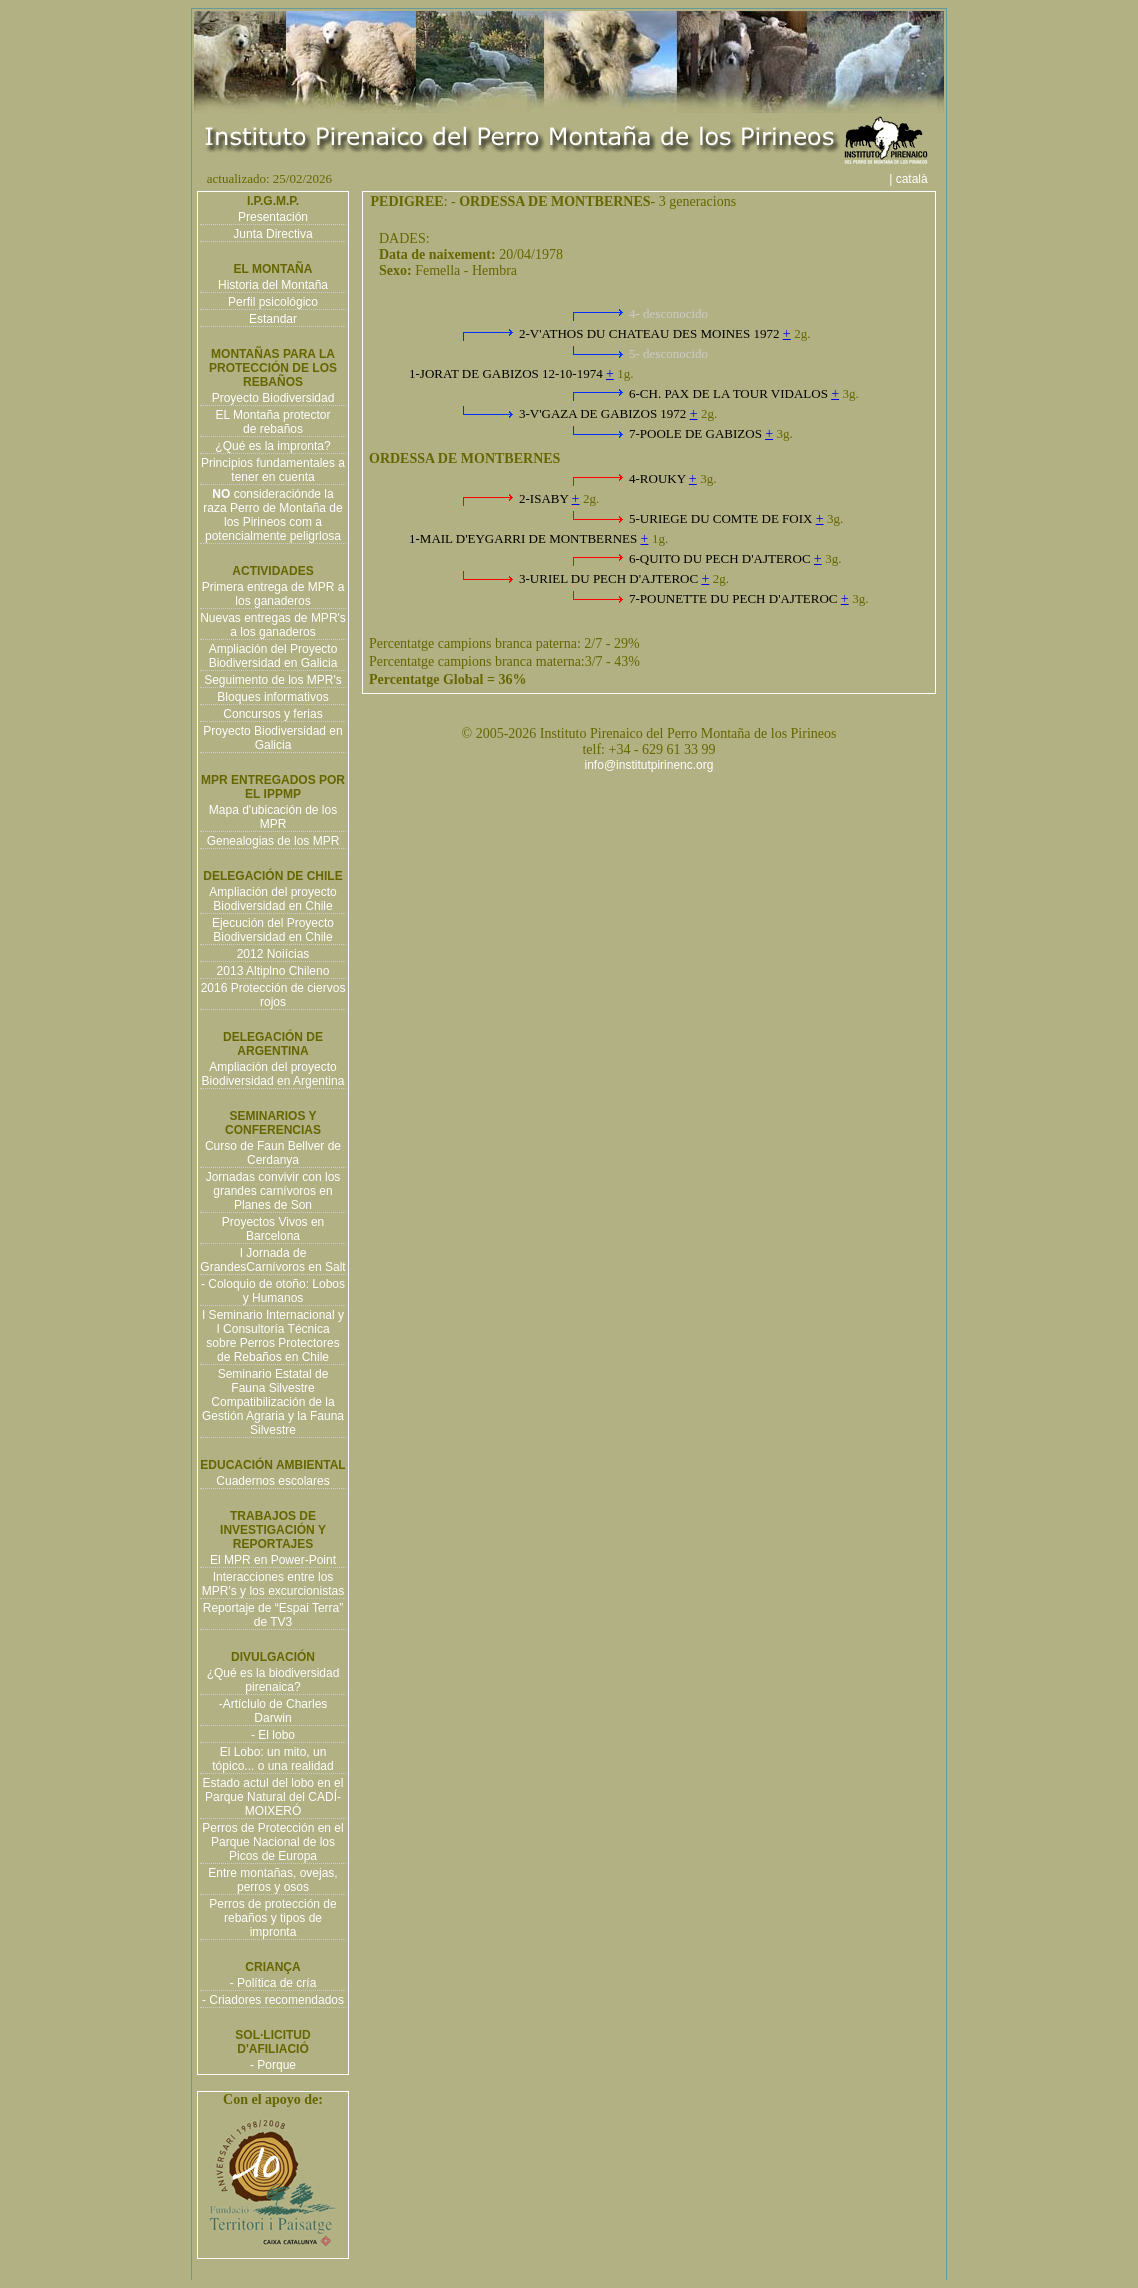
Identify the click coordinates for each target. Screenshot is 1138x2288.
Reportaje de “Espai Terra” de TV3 (273, 1615)
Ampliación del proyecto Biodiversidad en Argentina (273, 1074)
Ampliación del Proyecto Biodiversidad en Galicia (273, 656)
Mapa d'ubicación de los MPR (273, 817)
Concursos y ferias (272, 714)
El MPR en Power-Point (273, 1560)
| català (915, 179)
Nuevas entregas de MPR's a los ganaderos (273, 625)
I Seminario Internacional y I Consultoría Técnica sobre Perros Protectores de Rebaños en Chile (273, 1336)
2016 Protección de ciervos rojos (273, 995)
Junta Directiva (272, 234)
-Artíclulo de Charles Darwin (273, 1711)
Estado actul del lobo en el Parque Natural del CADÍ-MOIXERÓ (273, 1797)
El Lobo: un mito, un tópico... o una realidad (272, 1759)
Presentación (273, 217)
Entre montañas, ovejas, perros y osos (272, 1880)
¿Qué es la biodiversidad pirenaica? (273, 1680)
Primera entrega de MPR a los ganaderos (273, 594)
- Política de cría (273, 1983)
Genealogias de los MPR (273, 841)
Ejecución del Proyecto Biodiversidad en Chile (273, 930)
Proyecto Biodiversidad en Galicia (272, 738)
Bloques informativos (272, 697)
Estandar (273, 319)
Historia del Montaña (273, 285)
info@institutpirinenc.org (649, 765)
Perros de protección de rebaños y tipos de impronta (272, 1918)
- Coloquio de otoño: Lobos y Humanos (273, 1291)
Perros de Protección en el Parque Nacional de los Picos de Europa (272, 1842)
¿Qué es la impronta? (272, 446)
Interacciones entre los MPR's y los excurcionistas (273, 1584)
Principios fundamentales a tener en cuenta (273, 470)
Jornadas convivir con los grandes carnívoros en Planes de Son (273, 1191)
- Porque (273, 2065)
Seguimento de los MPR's (273, 680)
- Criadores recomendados (273, 2000)
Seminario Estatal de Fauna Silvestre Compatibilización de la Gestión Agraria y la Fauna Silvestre (273, 1402)
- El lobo (273, 1735)
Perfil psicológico (273, 302)
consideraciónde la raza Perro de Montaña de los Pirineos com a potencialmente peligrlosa (272, 515)
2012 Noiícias (273, 954)
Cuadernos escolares (272, 1481)
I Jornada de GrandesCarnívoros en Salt (272, 1260)
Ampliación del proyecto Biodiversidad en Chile (272, 899)
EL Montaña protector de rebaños (273, 422)
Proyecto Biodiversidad (273, 398)
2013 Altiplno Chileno (273, 971)
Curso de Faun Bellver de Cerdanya (273, 1153)
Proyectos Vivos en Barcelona (273, 1229)
